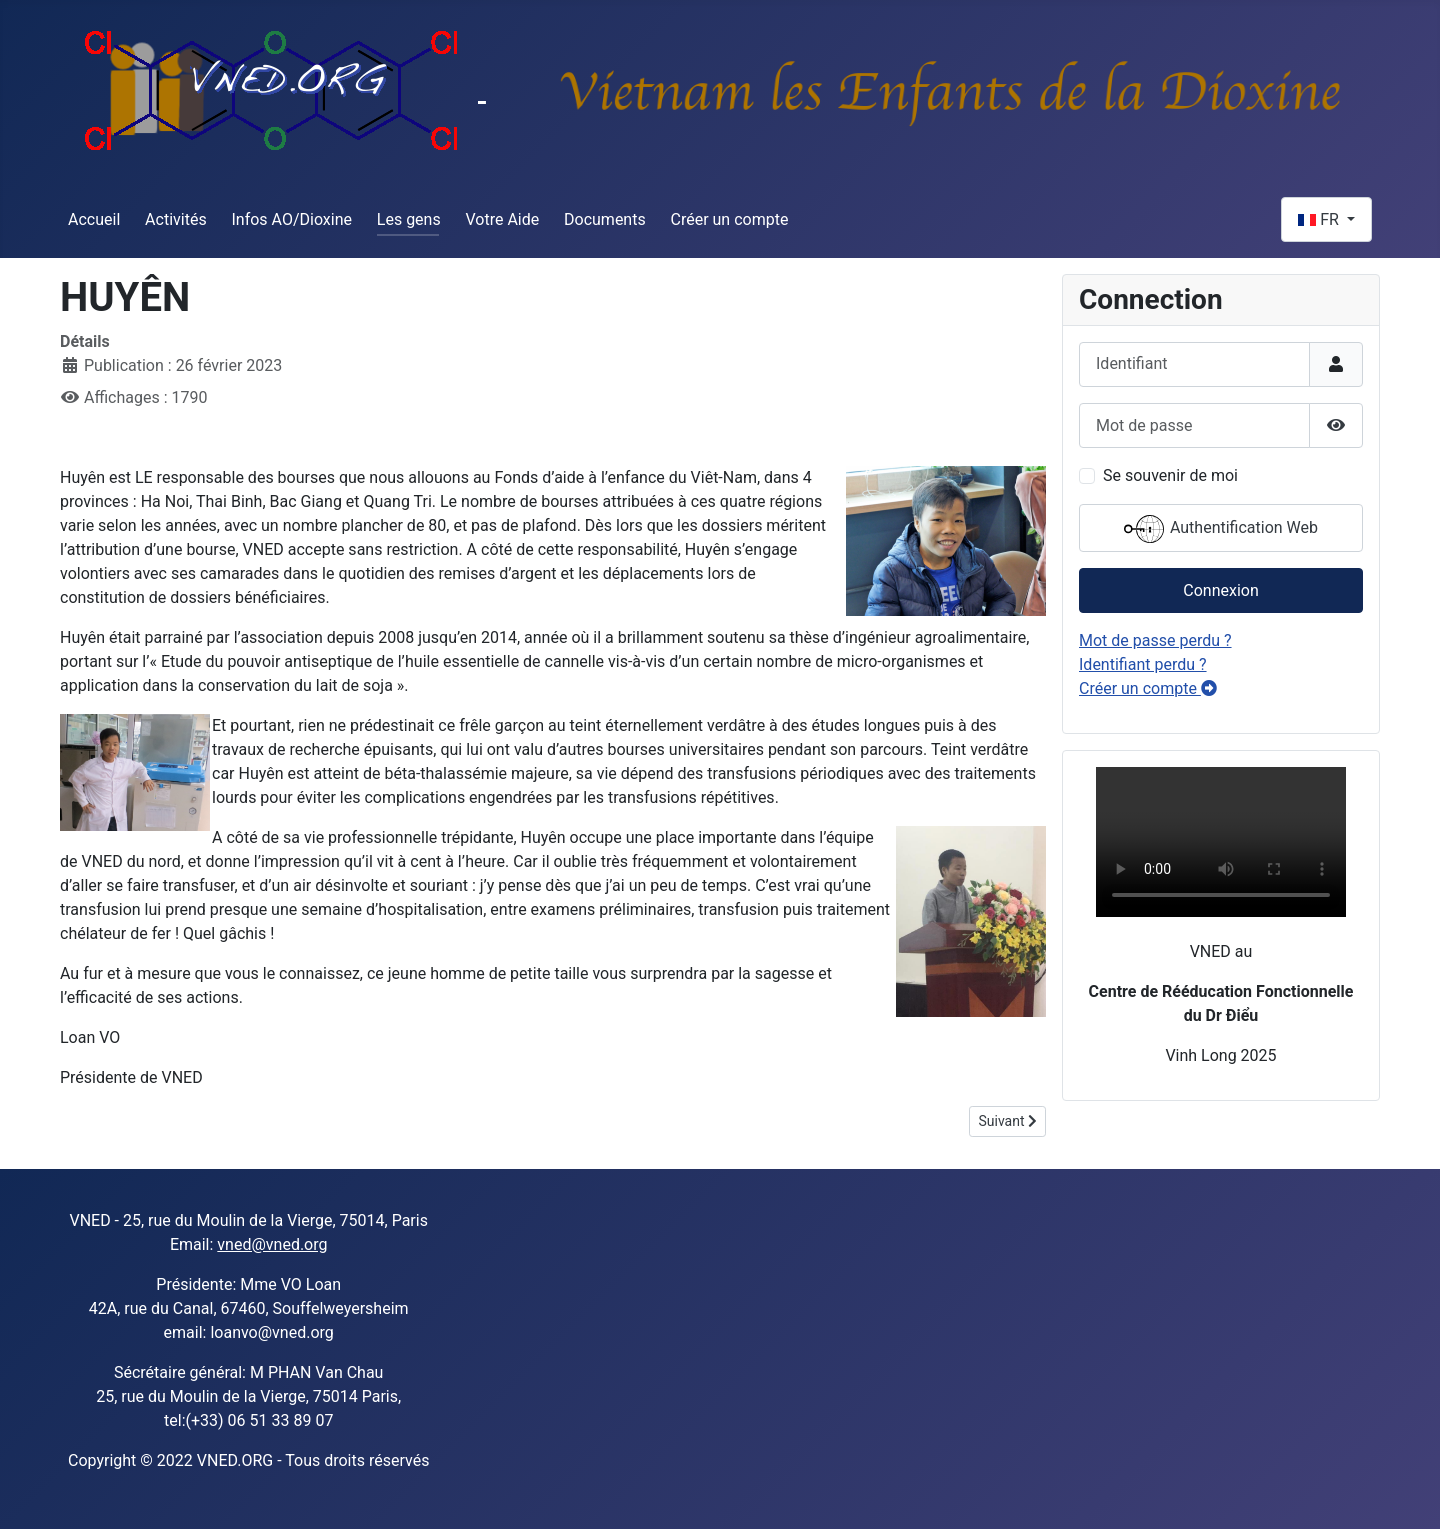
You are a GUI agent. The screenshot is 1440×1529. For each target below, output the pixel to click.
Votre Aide (502, 219)
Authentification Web (1221, 529)
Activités (176, 219)
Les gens (409, 219)
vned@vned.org (272, 1244)
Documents (605, 219)
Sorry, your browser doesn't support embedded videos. (1221, 842)
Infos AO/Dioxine (291, 219)
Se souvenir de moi (1170, 475)
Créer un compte (730, 219)
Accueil (94, 219)
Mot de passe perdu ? (1155, 640)
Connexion (1220, 590)
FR (1320, 219)
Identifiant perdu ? (1143, 664)
